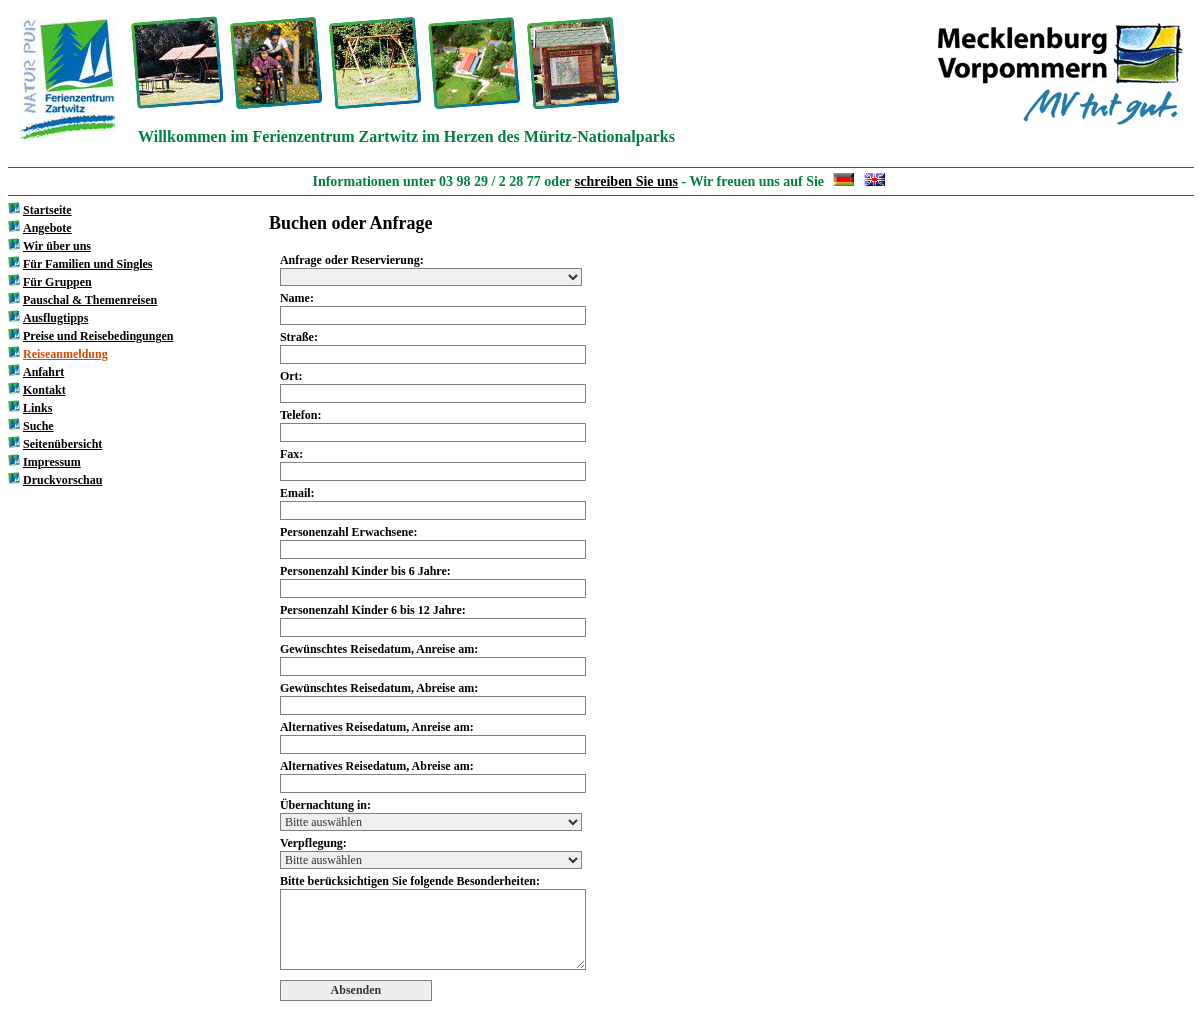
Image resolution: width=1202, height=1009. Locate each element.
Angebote (47, 228)
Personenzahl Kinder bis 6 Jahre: (365, 571)
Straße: (299, 337)
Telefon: (301, 415)
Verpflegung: (313, 843)
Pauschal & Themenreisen (90, 300)
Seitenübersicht (62, 444)
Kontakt (44, 390)
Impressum (52, 462)
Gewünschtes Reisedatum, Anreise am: (379, 649)
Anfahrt (43, 372)
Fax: (291, 454)
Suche (38, 426)
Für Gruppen (57, 282)
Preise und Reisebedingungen (98, 336)
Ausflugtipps (55, 318)
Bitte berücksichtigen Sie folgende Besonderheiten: (410, 881)
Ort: (291, 376)
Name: (297, 298)
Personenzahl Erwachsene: (349, 532)
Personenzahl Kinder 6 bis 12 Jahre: (373, 610)
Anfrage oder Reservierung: (352, 260)
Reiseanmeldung (65, 354)
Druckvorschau (62, 480)
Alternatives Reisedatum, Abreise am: (377, 766)
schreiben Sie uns (626, 181)
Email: (297, 493)
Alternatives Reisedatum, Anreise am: (377, 727)
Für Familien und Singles (87, 264)
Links (37, 408)
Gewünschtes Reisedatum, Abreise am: (379, 688)
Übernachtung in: (325, 805)
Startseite (47, 210)
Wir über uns (57, 246)
